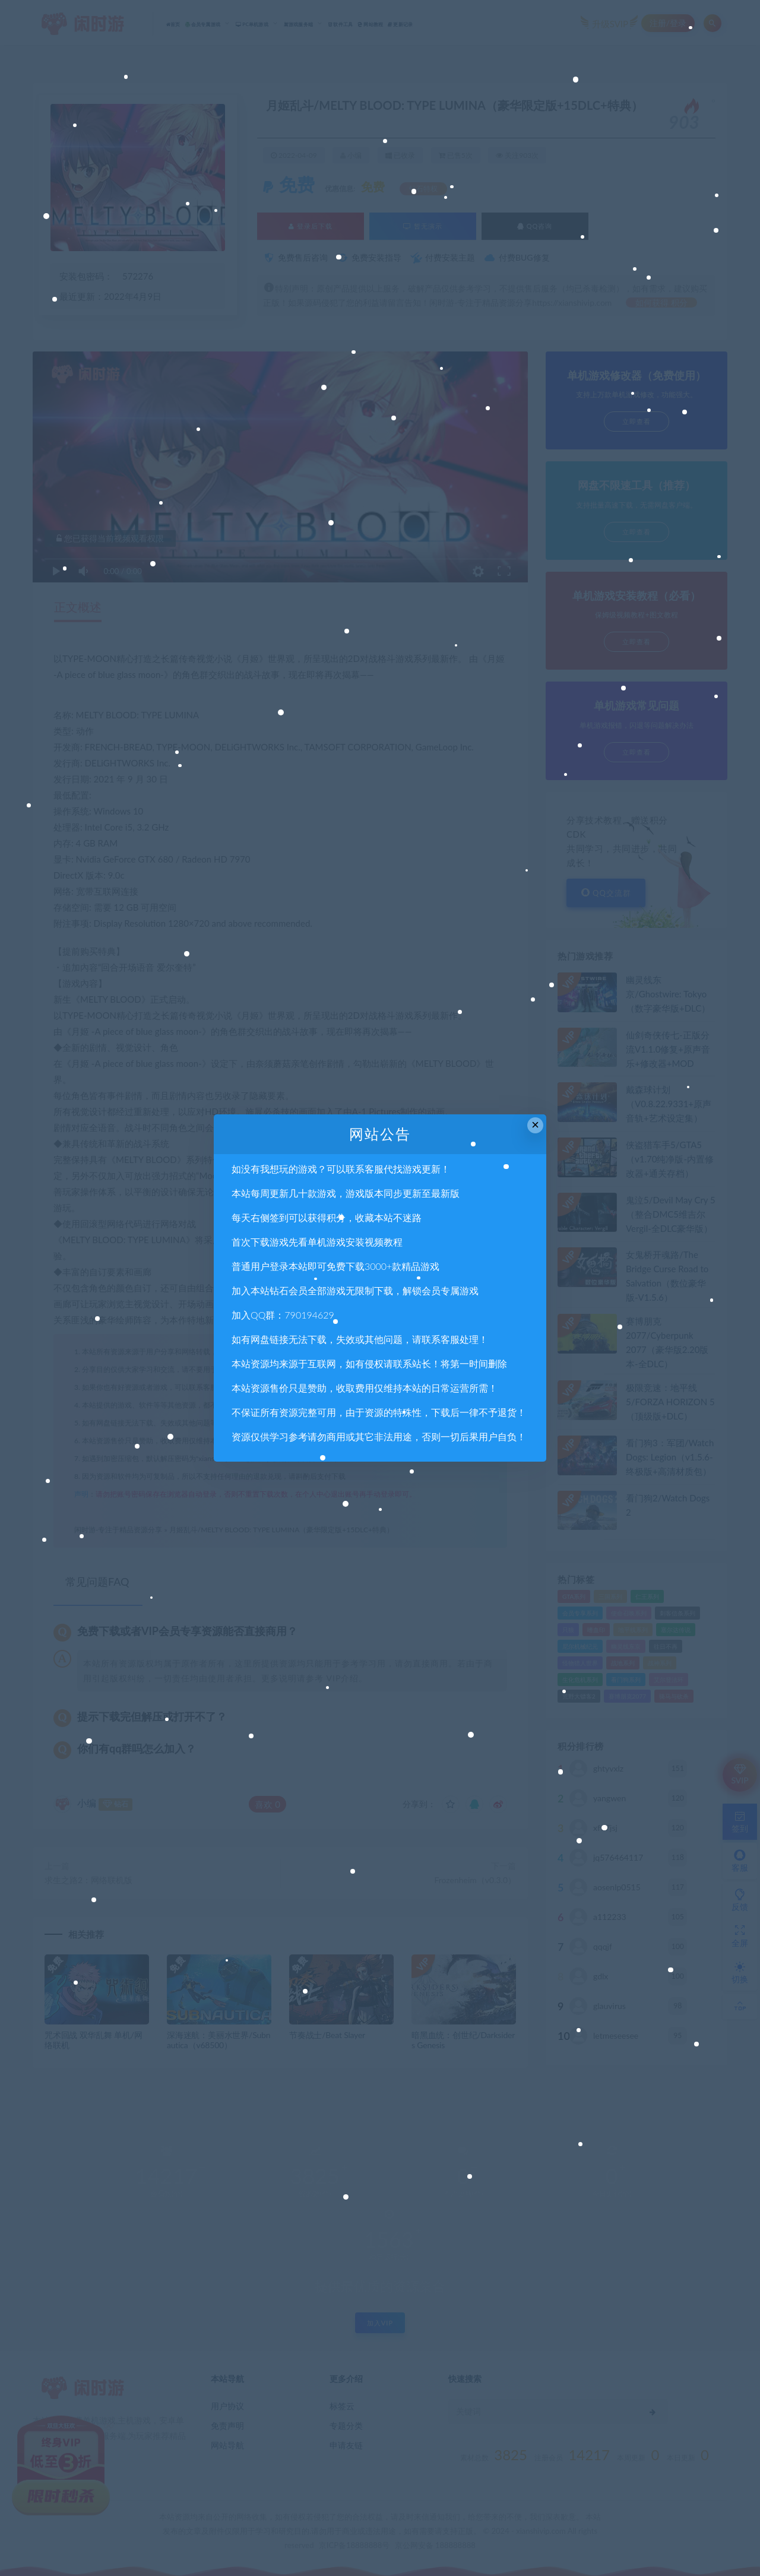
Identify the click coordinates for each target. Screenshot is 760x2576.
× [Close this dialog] (535, 1124)
